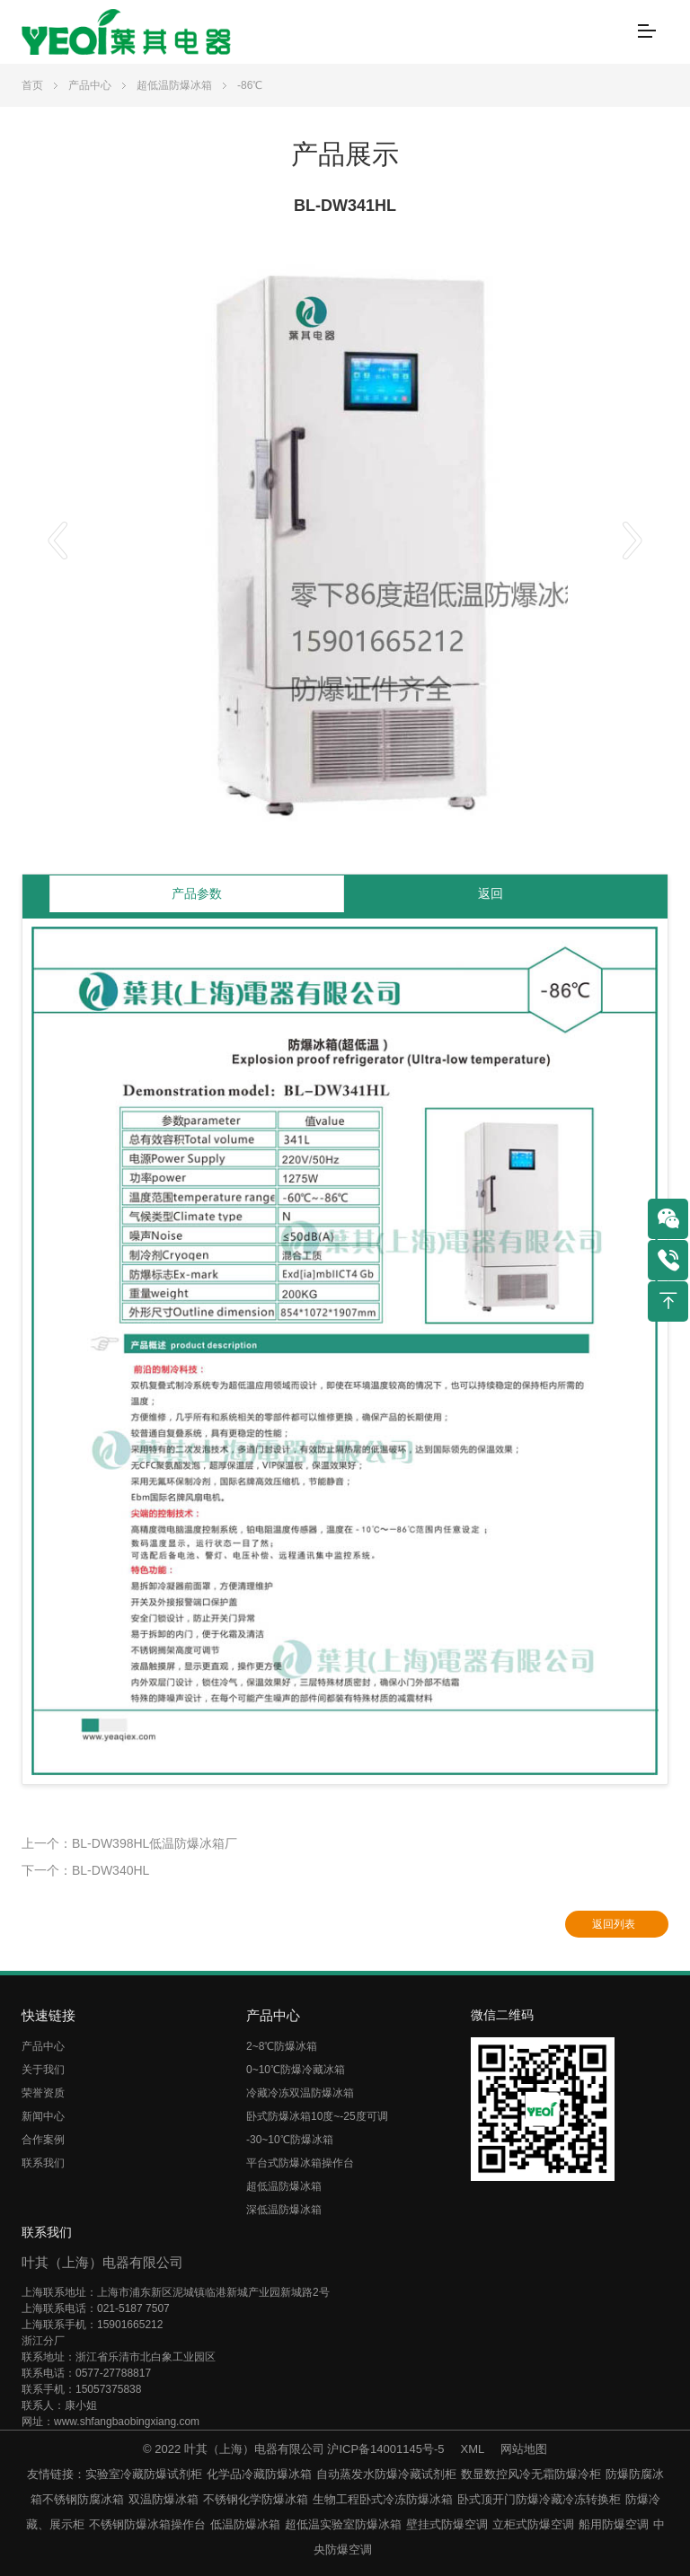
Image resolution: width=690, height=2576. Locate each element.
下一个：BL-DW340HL (85, 1870)
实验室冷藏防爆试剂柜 (143, 2474)
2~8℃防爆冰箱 (281, 2046)
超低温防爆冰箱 (174, 85)
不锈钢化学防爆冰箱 (255, 2499)
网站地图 (523, 2449)
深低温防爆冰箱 (284, 2209)
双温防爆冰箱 (163, 2499)
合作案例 (43, 2139)
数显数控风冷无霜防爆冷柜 (531, 2474)
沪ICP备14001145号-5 (385, 2449)
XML (472, 2449)
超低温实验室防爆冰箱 (343, 2524)
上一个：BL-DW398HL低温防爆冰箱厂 (129, 1843)
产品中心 (89, 85)
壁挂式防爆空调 (447, 2524)
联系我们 (43, 2163)
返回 (490, 893)
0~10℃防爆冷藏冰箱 (295, 2069)
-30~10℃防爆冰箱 (289, 2139)
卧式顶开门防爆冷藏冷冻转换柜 (539, 2499)
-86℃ (249, 85)
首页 (32, 85)
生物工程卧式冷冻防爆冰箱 (383, 2499)
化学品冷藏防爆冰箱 (259, 2474)
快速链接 (48, 2015)
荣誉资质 (43, 2093)
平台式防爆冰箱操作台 (300, 2163)
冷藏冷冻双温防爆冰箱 (300, 2093)
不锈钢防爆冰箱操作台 (147, 2524)
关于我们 (43, 2069)
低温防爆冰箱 (245, 2524)
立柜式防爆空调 (533, 2524)
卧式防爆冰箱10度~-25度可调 (317, 2116)
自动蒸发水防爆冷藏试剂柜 (386, 2474)
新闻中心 (43, 2116)
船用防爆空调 (614, 2524)
